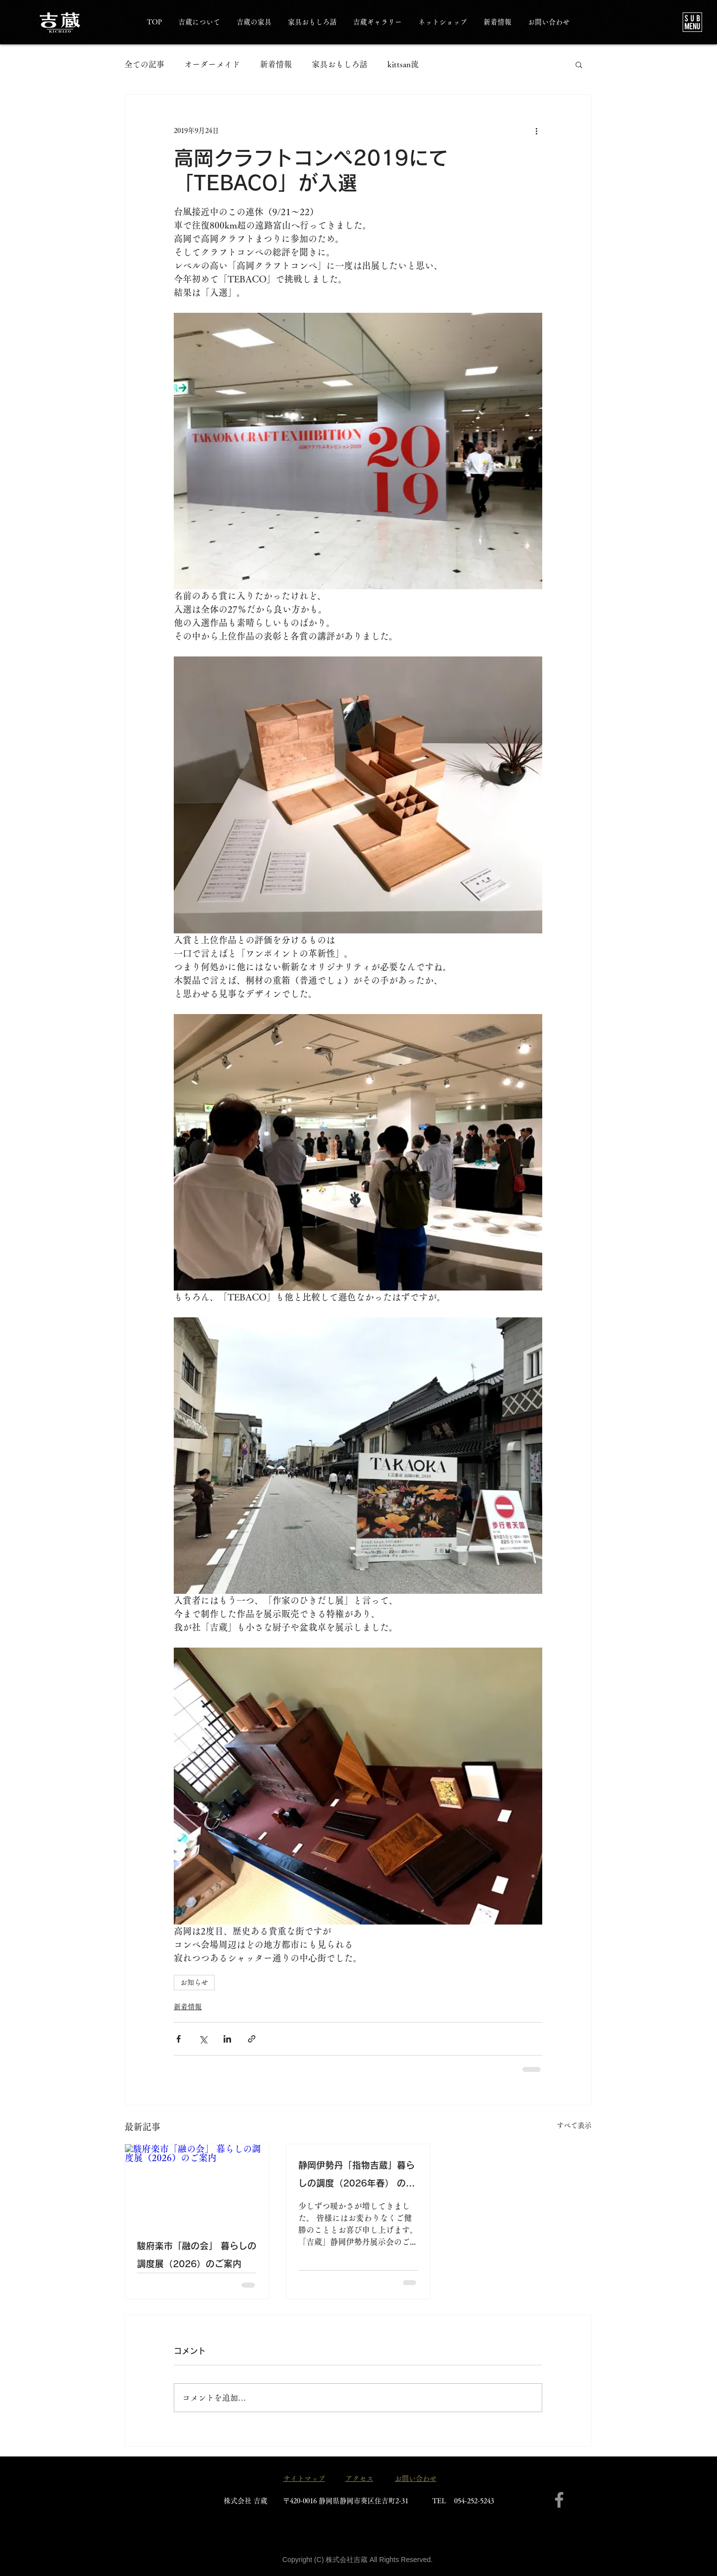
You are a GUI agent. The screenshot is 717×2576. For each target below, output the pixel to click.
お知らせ (194, 1982)
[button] (692, 22)
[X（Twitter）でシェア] (203, 2039)
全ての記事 (144, 64)
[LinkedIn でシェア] (227, 2039)
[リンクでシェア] (251, 2039)
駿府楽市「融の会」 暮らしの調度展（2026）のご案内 (196, 2254)
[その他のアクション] (536, 130)
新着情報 (276, 64)
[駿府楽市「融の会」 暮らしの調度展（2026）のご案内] (196, 2184)
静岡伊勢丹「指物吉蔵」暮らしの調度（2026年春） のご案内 (356, 2176)
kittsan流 (403, 64)
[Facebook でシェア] (178, 2039)
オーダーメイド (212, 64)
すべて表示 (574, 2125)
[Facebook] (559, 2499)
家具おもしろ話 (339, 64)
